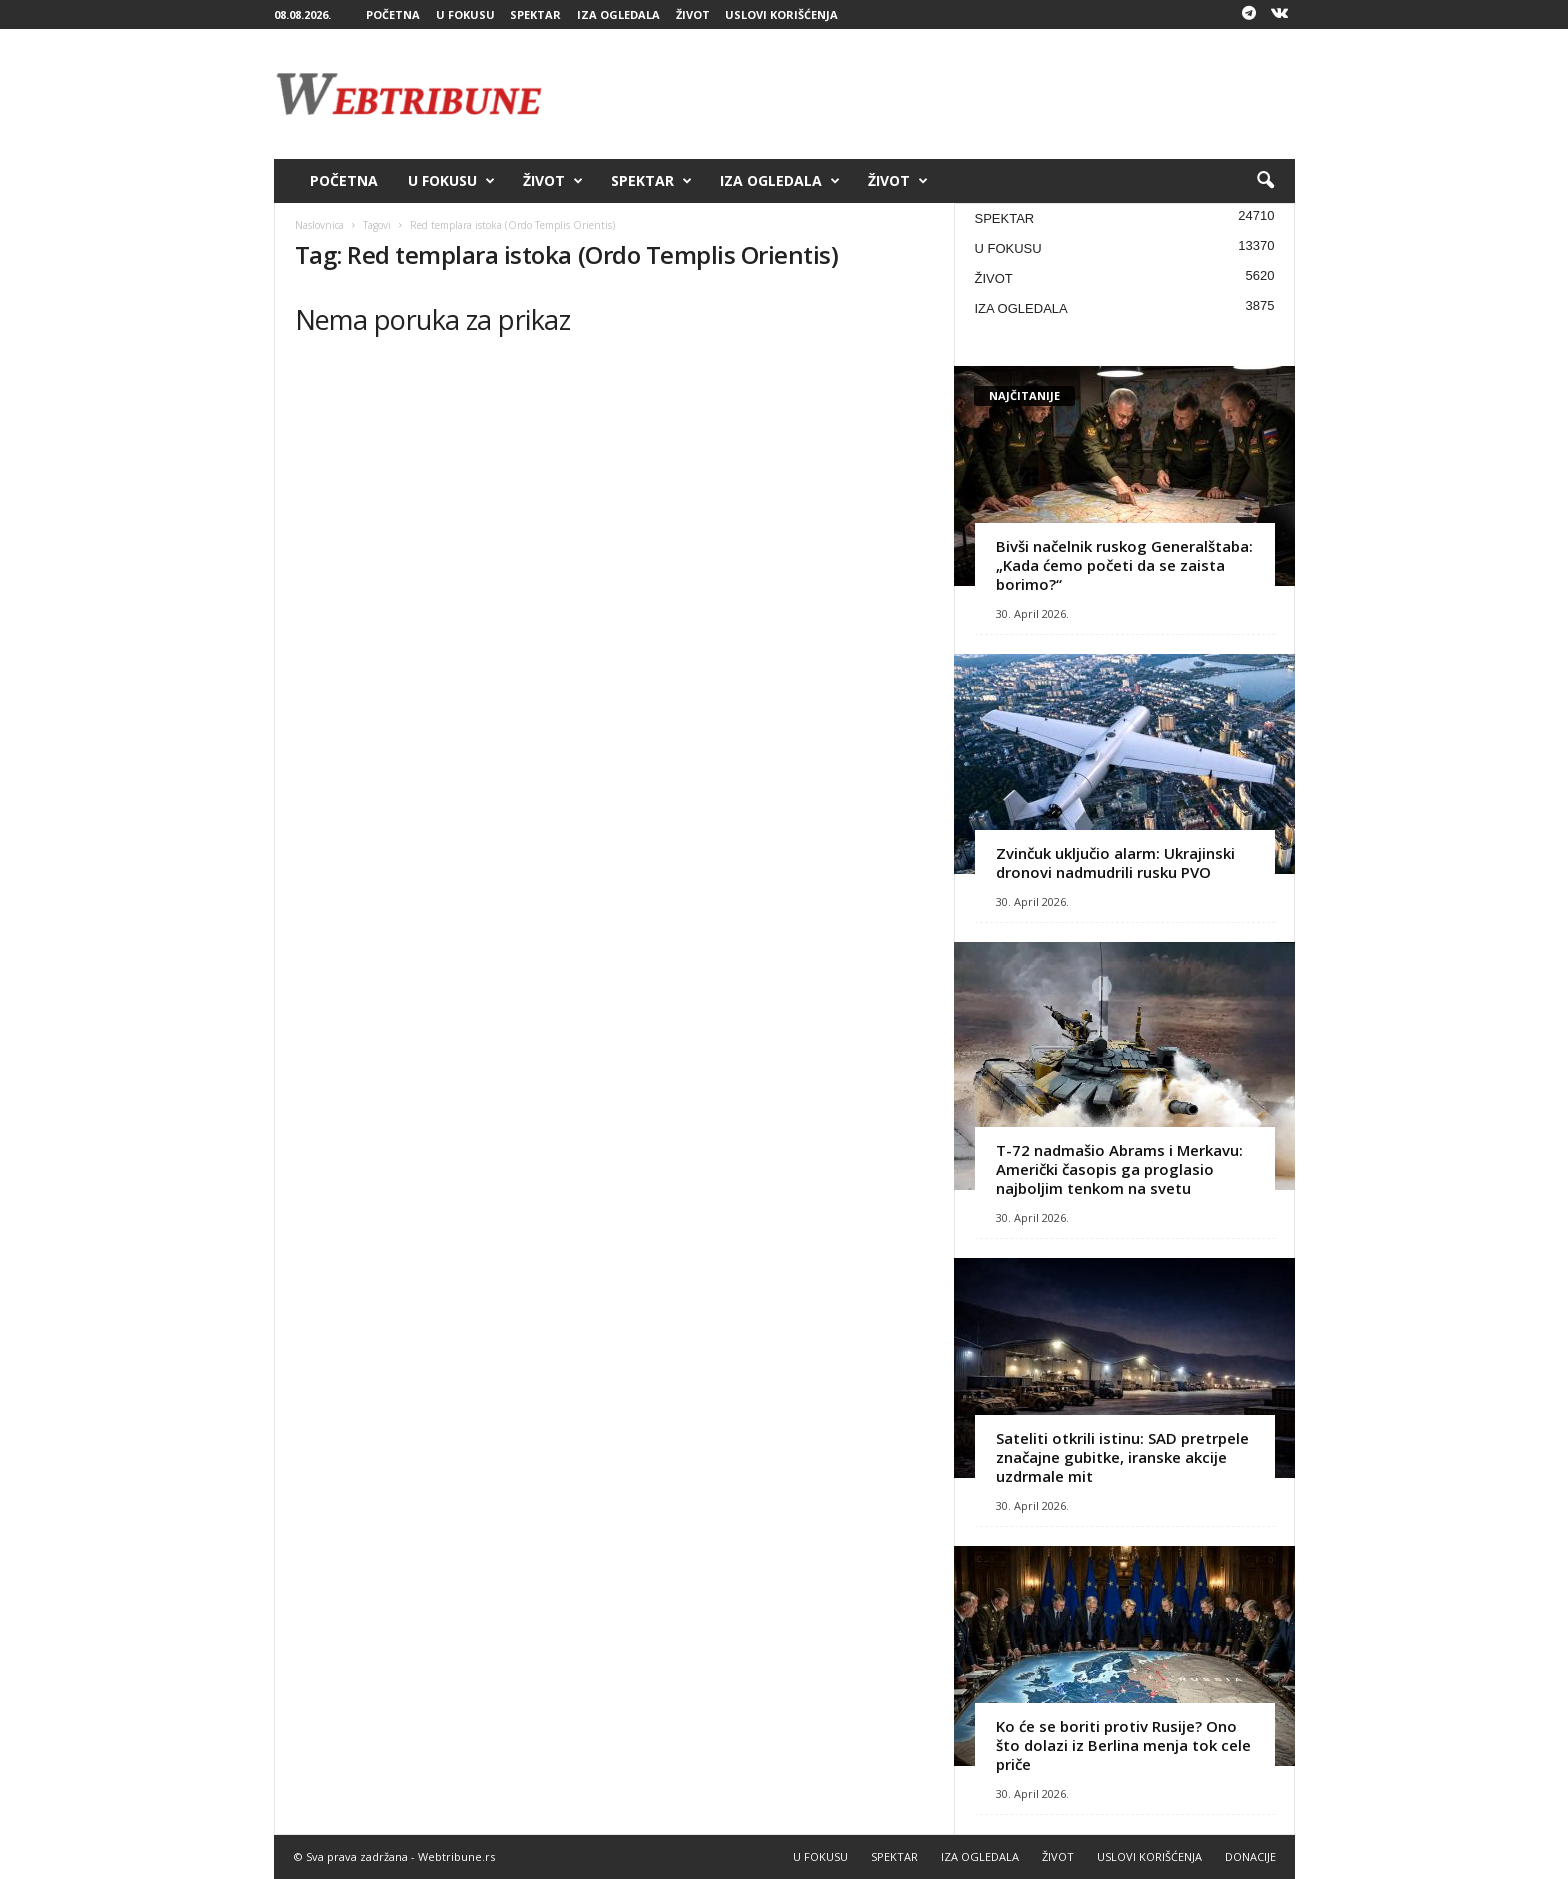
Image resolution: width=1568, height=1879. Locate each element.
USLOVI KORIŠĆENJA (781, 14)
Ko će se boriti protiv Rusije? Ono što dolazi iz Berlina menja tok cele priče (1123, 1745)
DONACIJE (1250, 1856)
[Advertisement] (931, 94)
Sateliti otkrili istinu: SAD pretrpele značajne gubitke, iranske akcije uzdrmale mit (1122, 1457)
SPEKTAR (535, 14)
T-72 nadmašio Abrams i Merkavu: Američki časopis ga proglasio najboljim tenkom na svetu (1119, 1169)
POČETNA (393, 14)
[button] (1265, 181)
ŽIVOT (693, 14)
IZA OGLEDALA (618, 14)
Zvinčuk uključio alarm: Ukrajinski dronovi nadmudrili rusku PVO (1115, 862)
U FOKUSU (465, 14)
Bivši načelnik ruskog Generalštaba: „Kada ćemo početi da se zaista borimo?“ (1124, 565)
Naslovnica (319, 225)
